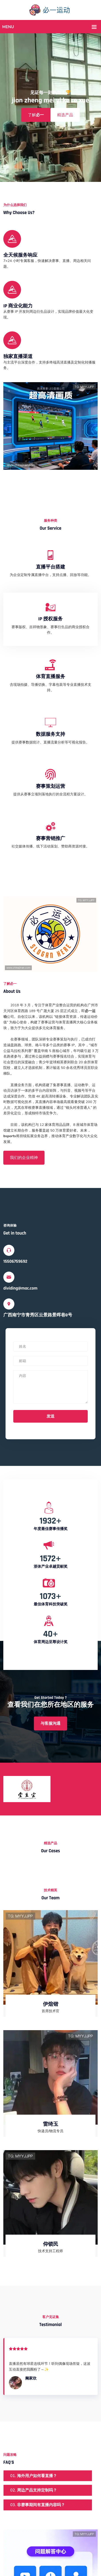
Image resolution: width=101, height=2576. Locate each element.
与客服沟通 (50, 1723)
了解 (36, 115)
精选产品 (65, 115)
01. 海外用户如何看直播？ (33, 2475)
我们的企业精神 (24, 1157)
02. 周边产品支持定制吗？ (33, 2490)
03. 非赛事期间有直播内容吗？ (37, 2504)
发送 (50, 1416)
